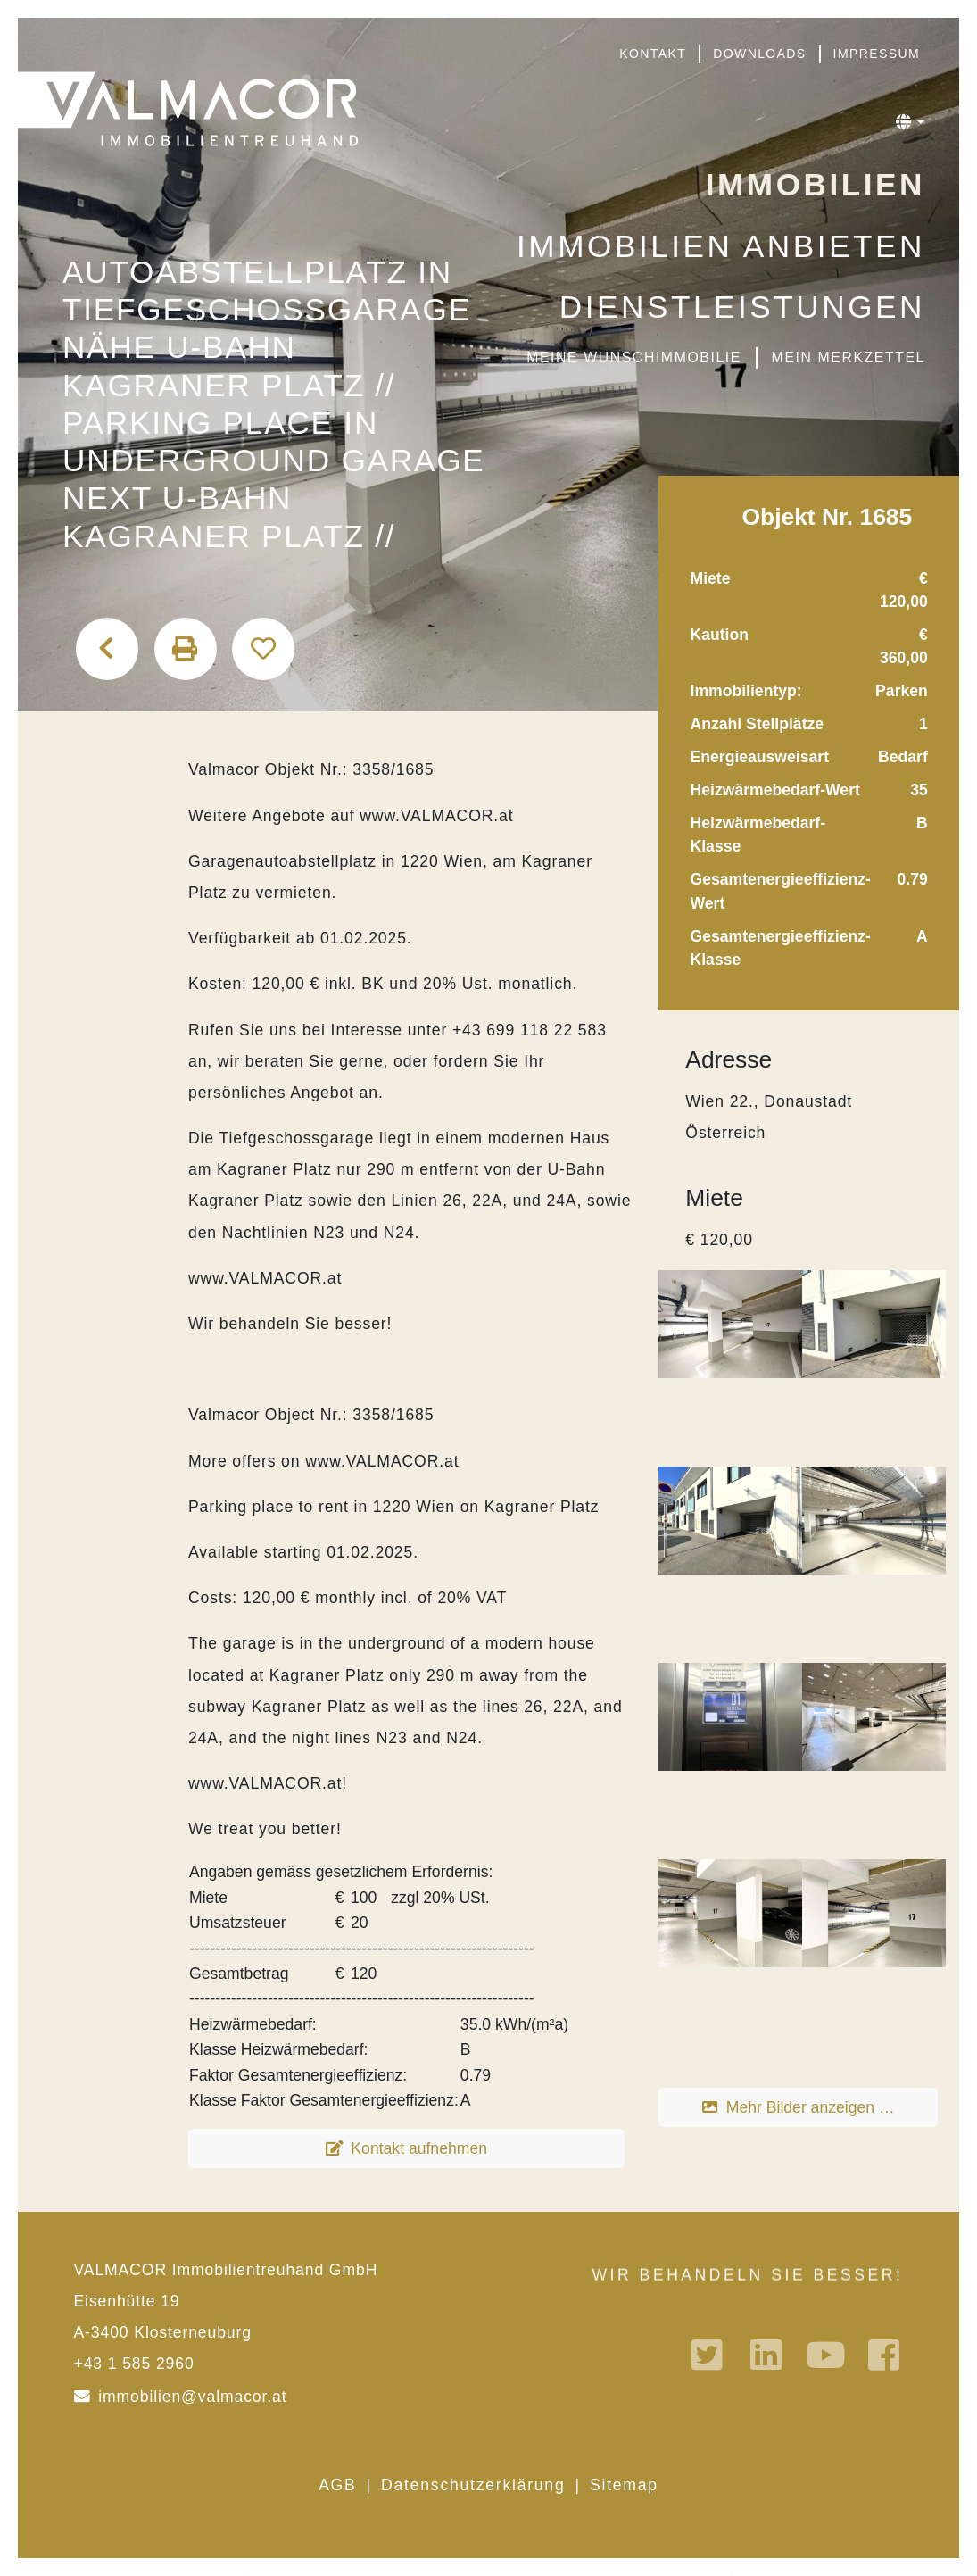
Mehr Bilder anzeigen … (810, 2107)
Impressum (876, 53)
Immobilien (815, 184)
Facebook (886, 2355)
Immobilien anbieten (721, 246)
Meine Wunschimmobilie (633, 357)
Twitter (709, 2355)
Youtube (827, 2355)
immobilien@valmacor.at (192, 2397)
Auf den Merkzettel (263, 649)
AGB (337, 2485)
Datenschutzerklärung (473, 2485)
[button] (910, 122)
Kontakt (652, 53)
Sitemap (624, 2485)
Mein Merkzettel (848, 357)
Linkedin (768, 2355)
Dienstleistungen (742, 306)
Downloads (759, 53)
